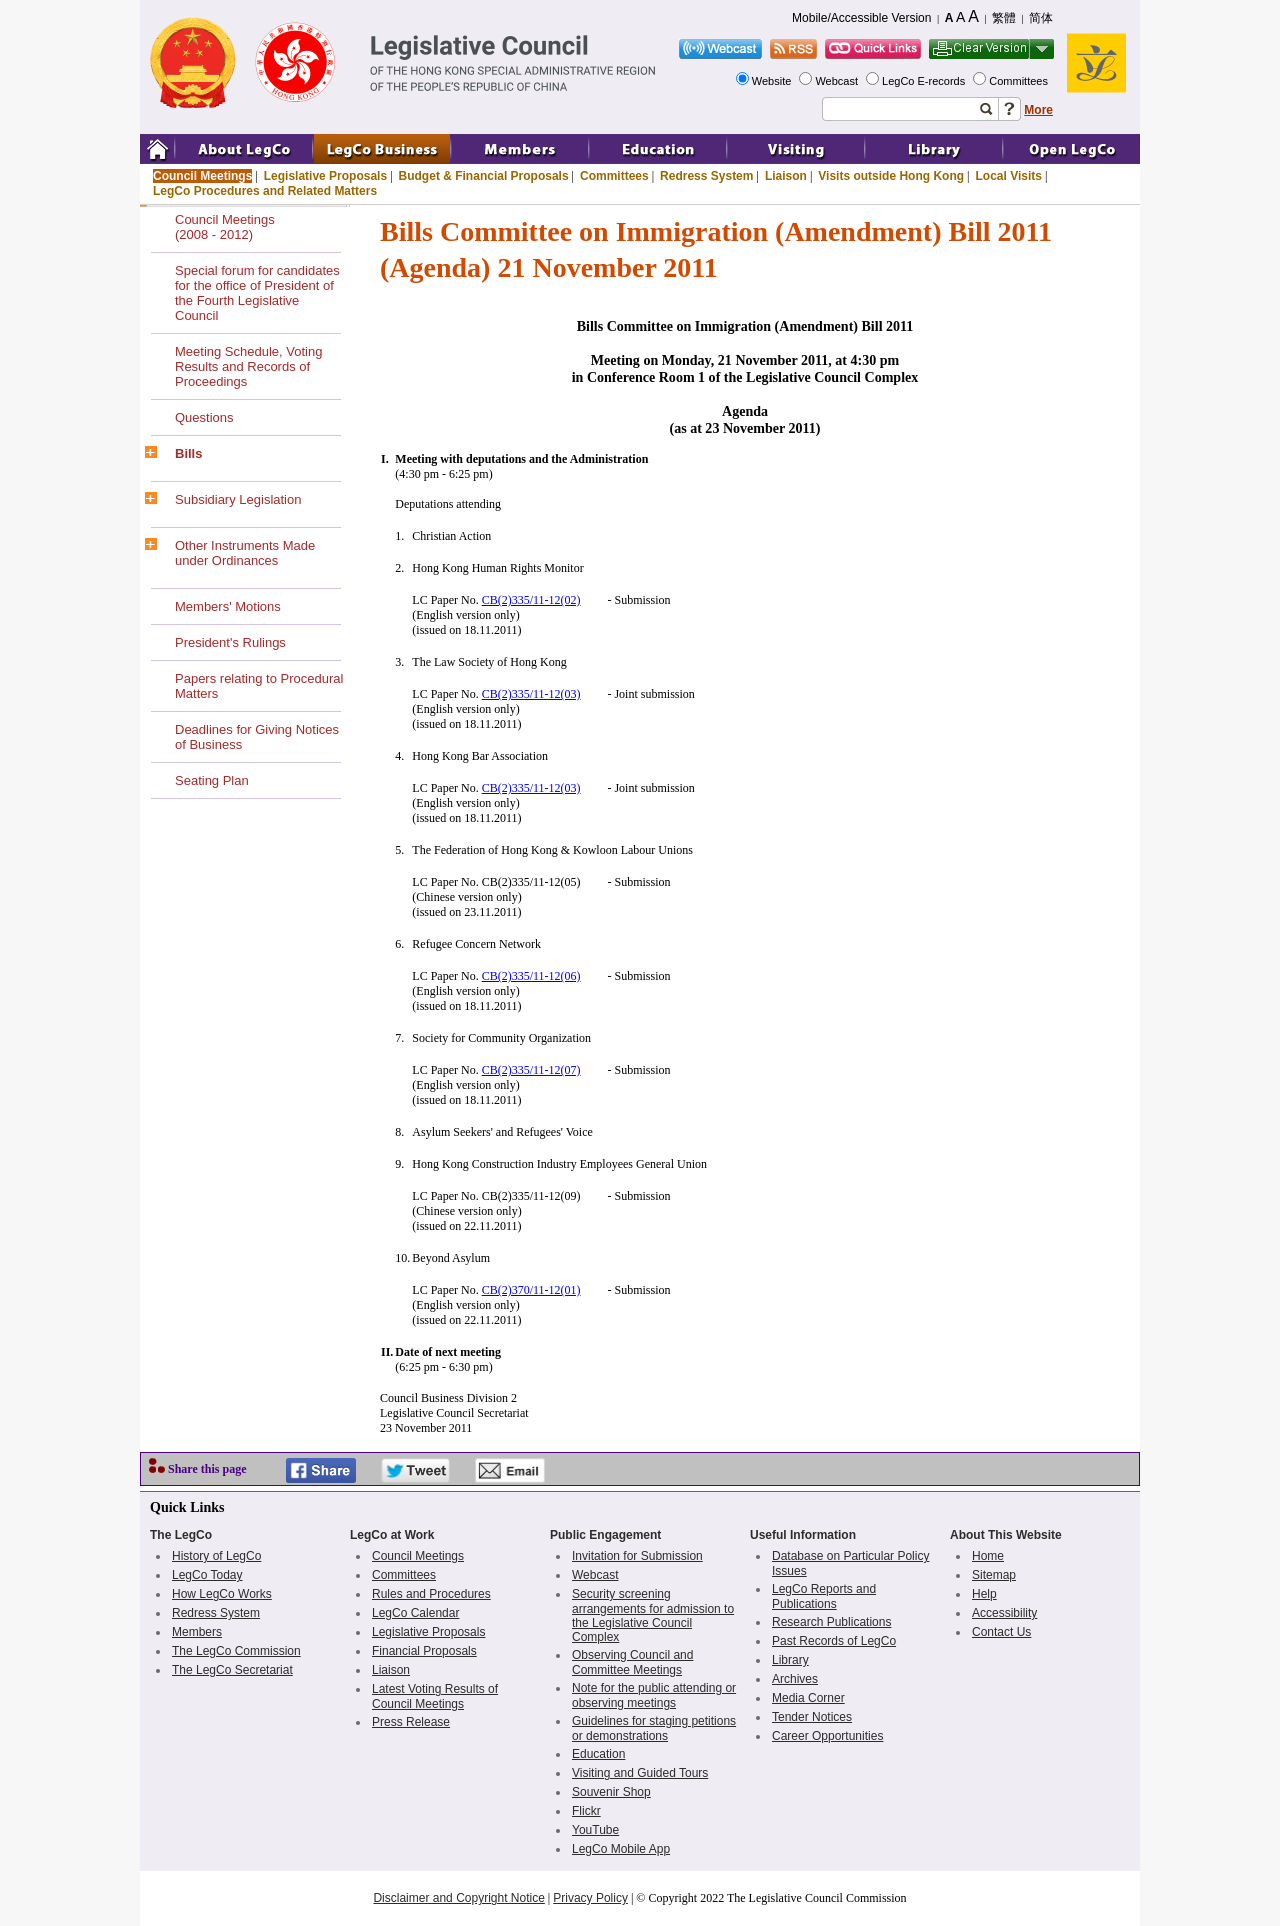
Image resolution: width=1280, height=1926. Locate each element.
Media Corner (808, 1698)
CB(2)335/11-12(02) (531, 600)
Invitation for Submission (637, 1556)
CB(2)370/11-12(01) (531, 1290)
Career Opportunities (827, 1736)
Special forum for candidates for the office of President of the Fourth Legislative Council (257, 293)
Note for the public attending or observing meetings (654, 1695)
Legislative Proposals (325, 176)
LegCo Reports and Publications (824, 1596)
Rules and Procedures (431, 1594)
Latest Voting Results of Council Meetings (435, 1696)
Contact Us (1001, 1632)
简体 (1041, 18)
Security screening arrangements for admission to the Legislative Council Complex (653, 1615)
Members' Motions (228, 606)
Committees (1020, 81)
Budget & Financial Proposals (484, 176)
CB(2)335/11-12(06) (531, 976)
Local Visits (1008, 176)
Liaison (786, 176)
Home (988, 1556)
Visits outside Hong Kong (891, 176)
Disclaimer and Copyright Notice (458, 1898)
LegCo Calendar (415, 1613)
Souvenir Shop (611, 1792)
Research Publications (831, 1622)
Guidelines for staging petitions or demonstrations (654, 1728)
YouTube (595, 1830)
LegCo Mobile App (621, 1849)
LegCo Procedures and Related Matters (265, 191)
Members (197, 1632)
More (1038, 110)
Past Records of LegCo (834, 1641)
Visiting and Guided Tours (640, 1773)
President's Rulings (230, 642)
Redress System (706, 176)
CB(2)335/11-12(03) (531, 694)
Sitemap (994, 1575)
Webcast (838, 81)
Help (984, 1594)
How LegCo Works (222, 1594)
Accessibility (1004, 1613)
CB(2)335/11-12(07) (531, 1070)
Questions (204, 417)
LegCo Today (207, 1575)
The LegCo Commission (236, 1651)
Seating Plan (212, 780)
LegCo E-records (925, 81)
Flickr (586, 1811)
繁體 (1004, 18)
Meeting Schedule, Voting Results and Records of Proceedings (248, 366)
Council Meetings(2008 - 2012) (225, 227)
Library (790, 1660)
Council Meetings (202, 176)
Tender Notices (812, 1717)
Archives (795, 1679)
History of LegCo (216, 1556)
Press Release (411, 1722)
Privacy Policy (590, 1898)
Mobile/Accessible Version (861, 18)
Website (773, 81)
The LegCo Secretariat (232, 1670)
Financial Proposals (424, 1651)
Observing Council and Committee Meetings (632, 1662)
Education (598, 1754)
